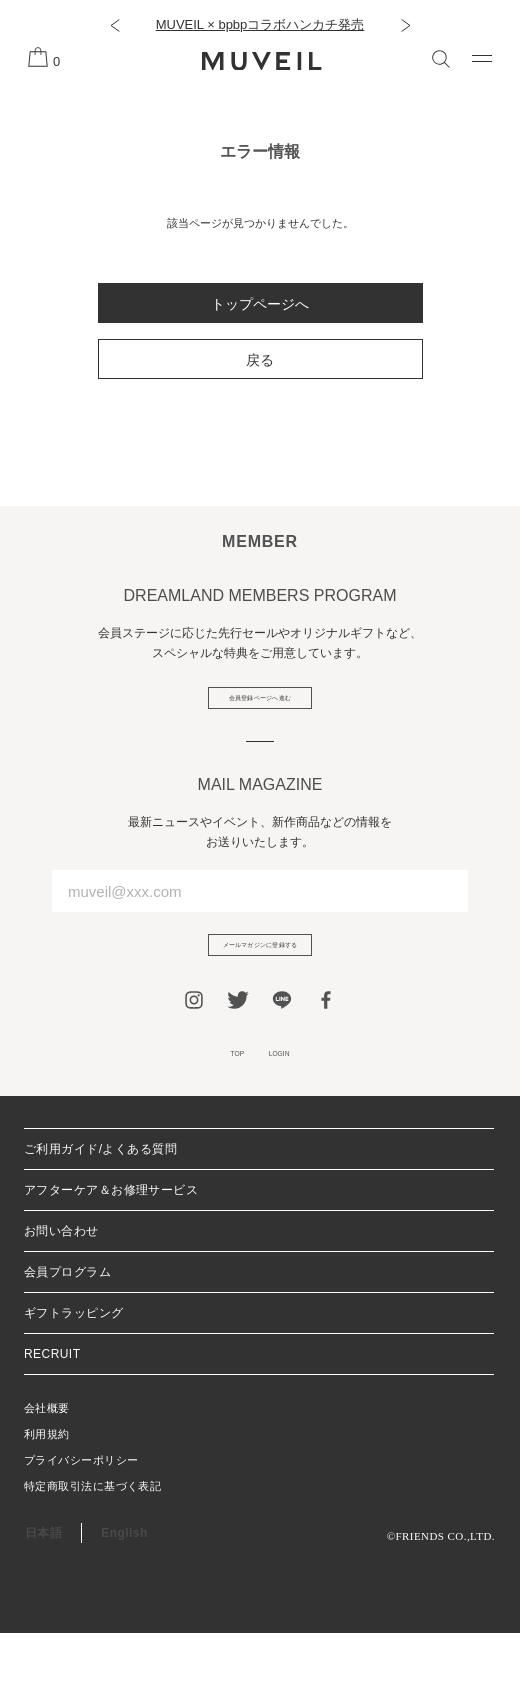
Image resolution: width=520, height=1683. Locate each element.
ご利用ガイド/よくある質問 (100, 1199)
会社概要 (47, 1458)
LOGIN (293, 1096)
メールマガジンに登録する (260, 972)
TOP (220, 1096)
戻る (260, 360)
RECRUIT (52, 1404)
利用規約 (47, 1484)
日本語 (43, 1583)
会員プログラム (67, 1322)
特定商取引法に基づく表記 (92, 1536)
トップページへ (260, 304)
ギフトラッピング (74, 1363)
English (124, 1583)
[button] (114, 25)
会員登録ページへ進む (260, 707)
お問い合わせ (61, 1281)
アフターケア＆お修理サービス (111, 1240)
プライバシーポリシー (81, 1510)
